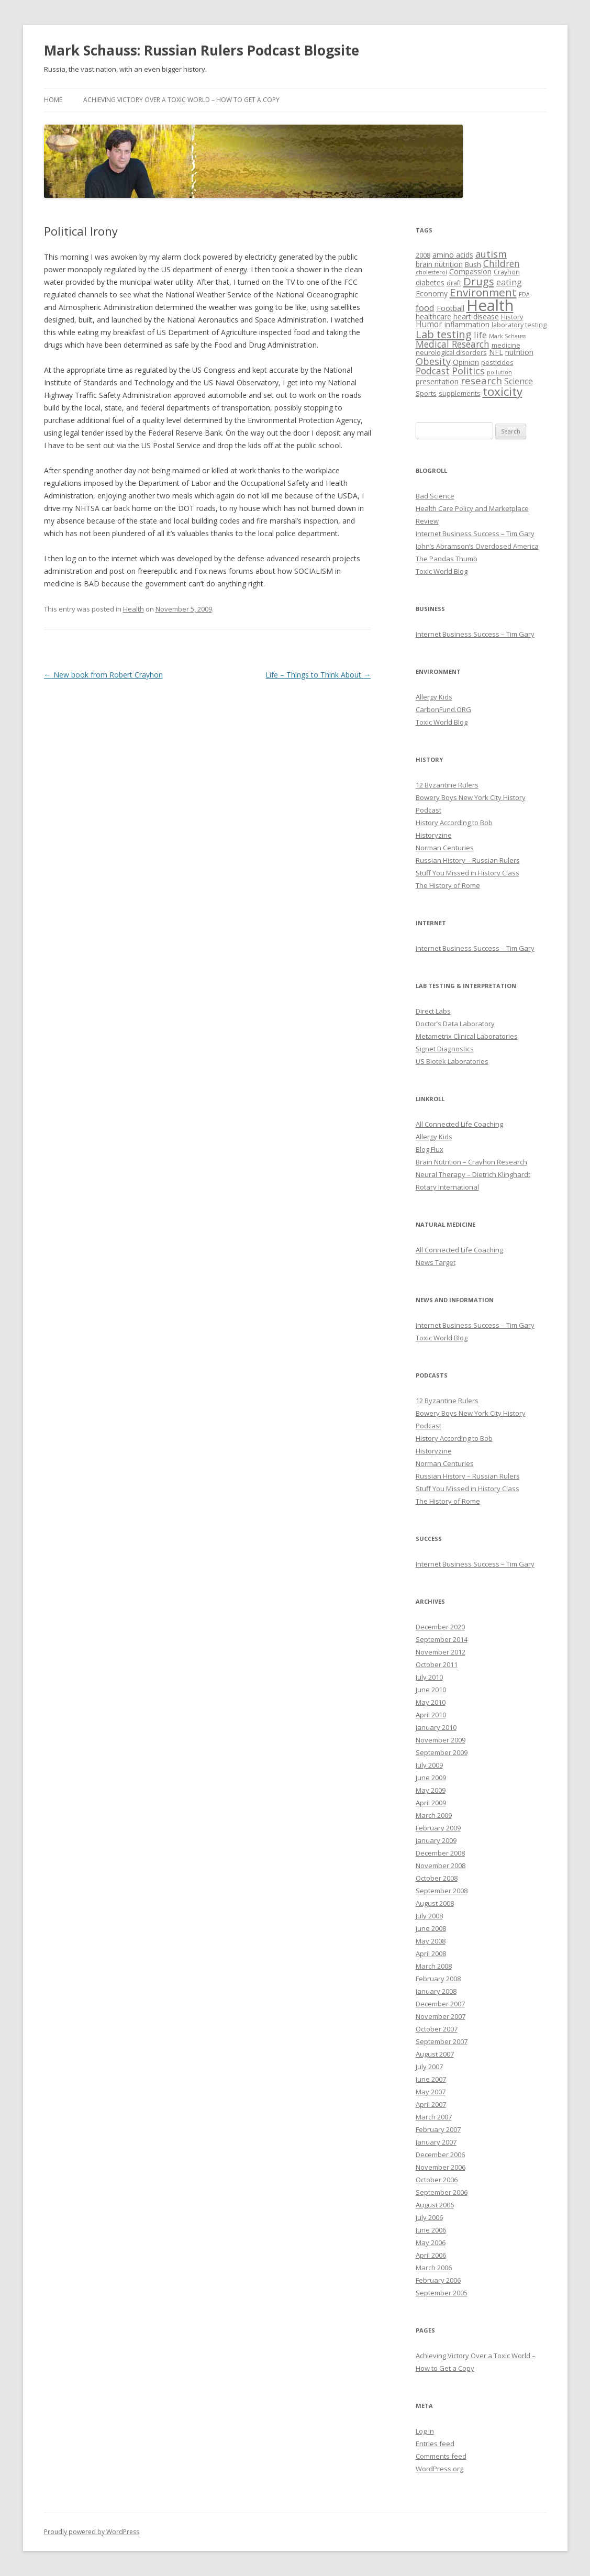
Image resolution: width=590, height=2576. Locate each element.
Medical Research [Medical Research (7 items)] (452, 344)
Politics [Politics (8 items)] (468, 370)
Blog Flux (429, 1149)
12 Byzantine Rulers (447, 785)
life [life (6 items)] (480, 335)
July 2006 (429, 2217)
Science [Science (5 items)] (518, 381)
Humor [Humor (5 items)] (429, 324)
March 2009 (434, 1815)
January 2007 (436, 2142)
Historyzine (434, 835)
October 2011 (437, 1664)
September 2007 (441, 2041)
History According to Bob (454, 822)
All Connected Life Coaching (459, 1124)
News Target (435, 1262)
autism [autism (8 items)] (491, 254)
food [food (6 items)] (425, 308)
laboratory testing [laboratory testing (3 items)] (519, 324)
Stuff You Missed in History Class (467, 873)
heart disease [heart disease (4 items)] (476, 316)
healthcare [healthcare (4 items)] (433, 316)
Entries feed (435, 2443)
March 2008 (434, 1966)
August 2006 (435, 2204)
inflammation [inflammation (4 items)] (466, 324)
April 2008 (431, 1953)
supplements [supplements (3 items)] (460, 393)
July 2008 (429, 1915)
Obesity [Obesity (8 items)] (433, 361)
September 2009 (441, 1752)
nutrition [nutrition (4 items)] (519, 352)
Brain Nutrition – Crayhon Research (471, 1162)
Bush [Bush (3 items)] (473, 264)
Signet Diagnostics (445, 1048)
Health (133, 609)
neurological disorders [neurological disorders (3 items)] (451, 352)
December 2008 (440, 1853)
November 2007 (440, 2016)
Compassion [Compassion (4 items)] (470, 271)
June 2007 (431, 2079)
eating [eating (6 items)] (509, 282)
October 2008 (437, 1878)
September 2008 (441, 1890)
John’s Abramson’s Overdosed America (477, 546)
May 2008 (431, 1941)
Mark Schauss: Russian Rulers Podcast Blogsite (201, 50)
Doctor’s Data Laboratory (455, 1023)
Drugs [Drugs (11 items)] (478, 281)
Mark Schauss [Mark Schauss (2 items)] (507, 336)
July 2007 (429, 2066)
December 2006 (440, 2154)
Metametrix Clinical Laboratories (467, 1036)
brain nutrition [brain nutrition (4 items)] (439, 264)
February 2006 (438, 2280)
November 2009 (440, 1740)
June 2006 (431, 2230)
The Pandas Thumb (446, 558)
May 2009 (431, 1790)
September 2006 (441, 2192)
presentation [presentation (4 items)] (437, 381)
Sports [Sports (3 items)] (426, 393)
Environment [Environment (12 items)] (483, 292)
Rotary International (447, 1187)
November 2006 (440, 2167)
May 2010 (431, 1702)
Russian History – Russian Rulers (468, 860)
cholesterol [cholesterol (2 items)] (431, 272)
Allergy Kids (434, 697)
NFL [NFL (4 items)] (496, 352)
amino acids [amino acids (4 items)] (452, 255)
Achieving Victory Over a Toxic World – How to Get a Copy (181, 99)
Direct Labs (433, 1011)
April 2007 (431, 2104)
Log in (425, 2431)
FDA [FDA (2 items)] (524, 294)
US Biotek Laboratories (452, 1061)
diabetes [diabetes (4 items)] (430, 282)
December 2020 (440, 1626)
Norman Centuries (445, 847)
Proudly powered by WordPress (91, 2531)
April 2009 (431, 1802)
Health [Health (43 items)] (490, 305)
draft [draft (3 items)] (454, 283)
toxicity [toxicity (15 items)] (502, 391)
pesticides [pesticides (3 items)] (497, 362)
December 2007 (440, 2003)
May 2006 (431, 2242)
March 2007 (434, 2117)
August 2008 (435, 1903)
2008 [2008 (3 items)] (423, 255)
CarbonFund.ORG (443, 709)
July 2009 (429, 1765)
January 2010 (436, 1727)
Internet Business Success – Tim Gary (475, 533)
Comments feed (441, 2456)
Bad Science (435, 496)
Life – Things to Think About (318, 675)
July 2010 (429, 1677)
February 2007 (438, 2129)
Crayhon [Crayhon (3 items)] (507, 272)
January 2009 (436, 1840)
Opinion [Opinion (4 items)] (466, 362)
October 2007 (437, 2029)
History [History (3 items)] (512, 317)
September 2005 (441, 2292)
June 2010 (431, 1689)
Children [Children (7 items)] (501, 263)
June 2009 (431, 1777)
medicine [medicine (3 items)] (506, 345)
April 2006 (431, 2255)
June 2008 (431, 1928)
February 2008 (438, 1978)
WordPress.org (439, 2468)
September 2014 (441, 1639)
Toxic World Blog (441, 571)
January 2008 (436, 1991)
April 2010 (431, 1714)
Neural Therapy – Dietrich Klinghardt (473, 1174)
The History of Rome (448, 885)
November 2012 (440, 1652)
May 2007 (431, 2091)
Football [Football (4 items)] (450, 308)
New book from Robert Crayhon (103, 675)
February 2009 (438, 1828)
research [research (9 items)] (481, 380)
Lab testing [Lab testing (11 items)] (444, 334)
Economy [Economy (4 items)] (432, 293)
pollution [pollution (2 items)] (499, 372)
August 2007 (435, 2054)
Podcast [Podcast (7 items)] (433, 370)
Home (53, 99)
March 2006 (434, 2267)
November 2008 (440, 1865)
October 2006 (437, 2179)
